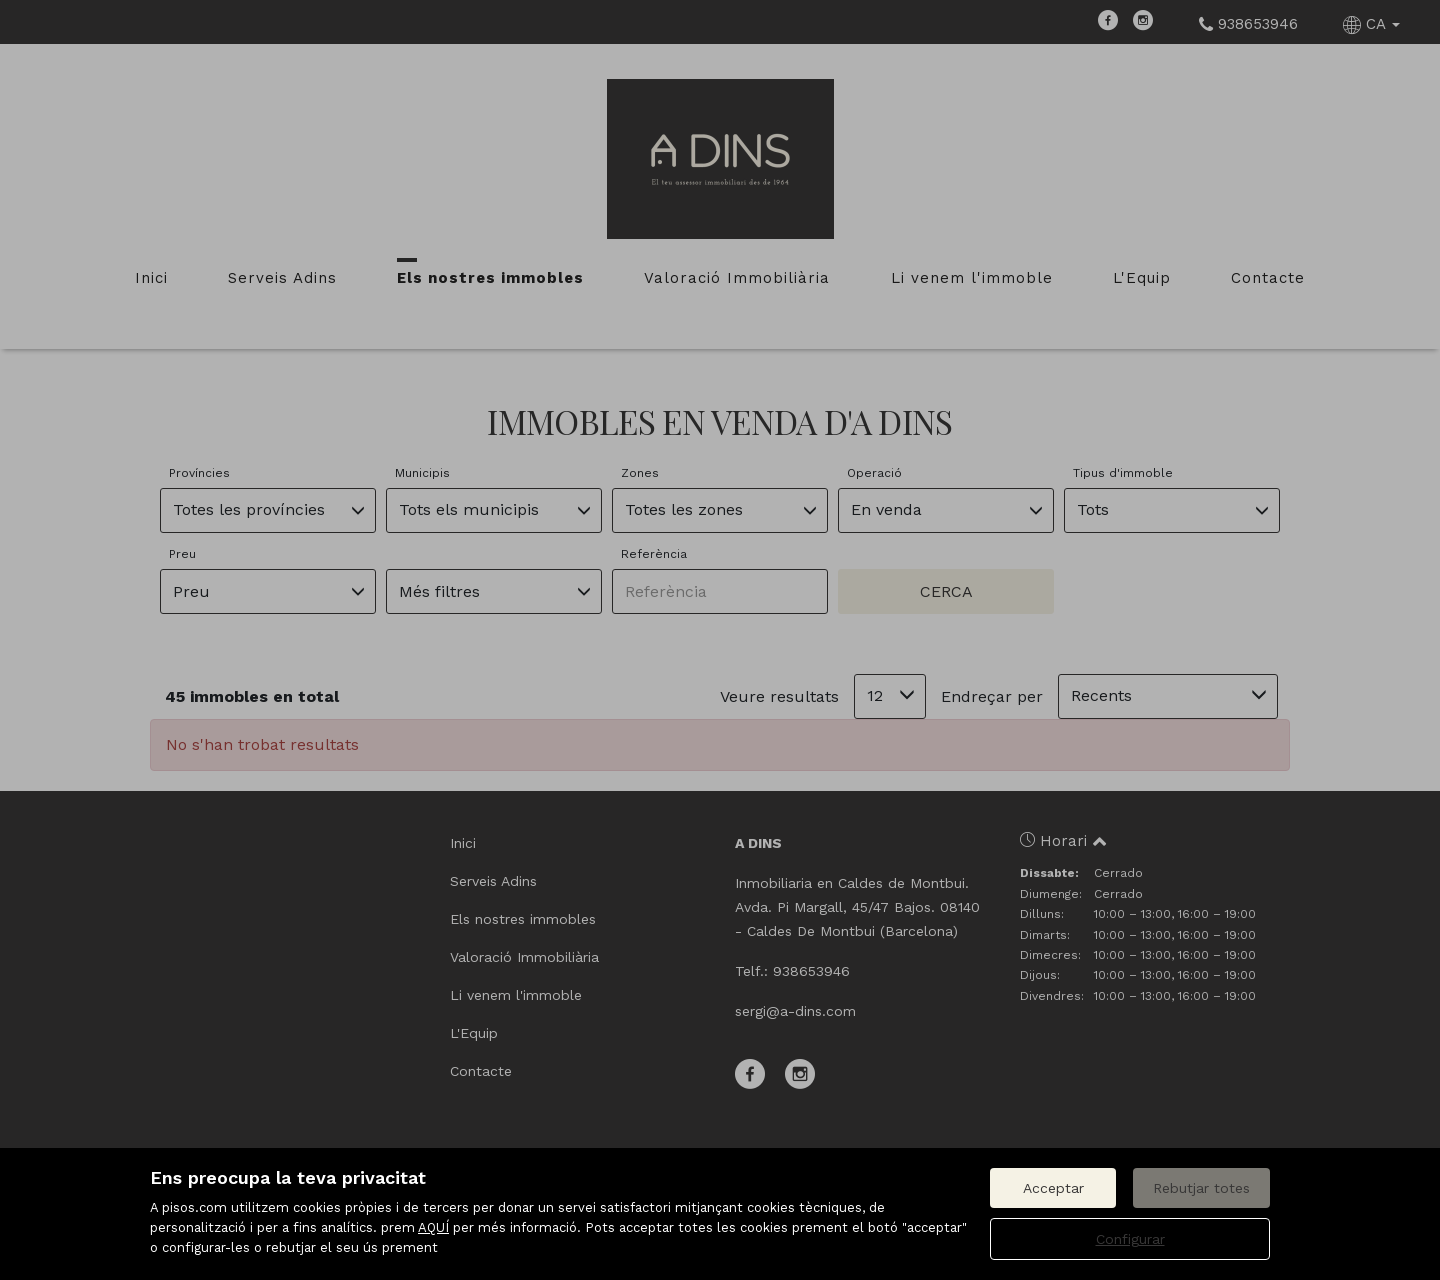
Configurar (1130, 1239)
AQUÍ (433, 1227)
